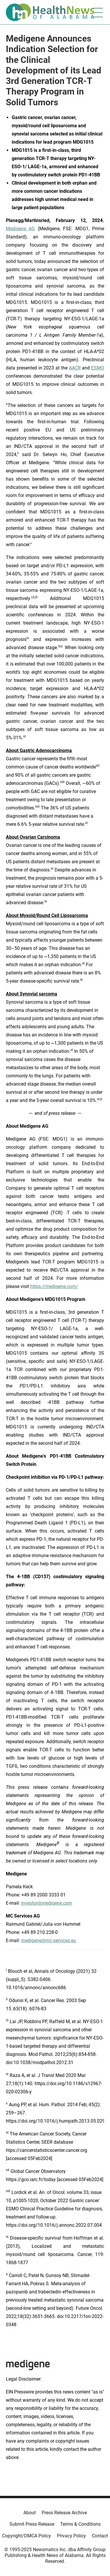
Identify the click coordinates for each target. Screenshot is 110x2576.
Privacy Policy (71, 2536)
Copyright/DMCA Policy (26, 2536)
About (29, 2512)
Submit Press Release (31, 2524)
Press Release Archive (64, 2512)
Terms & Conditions (80, 2524)
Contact (100, 2536)
